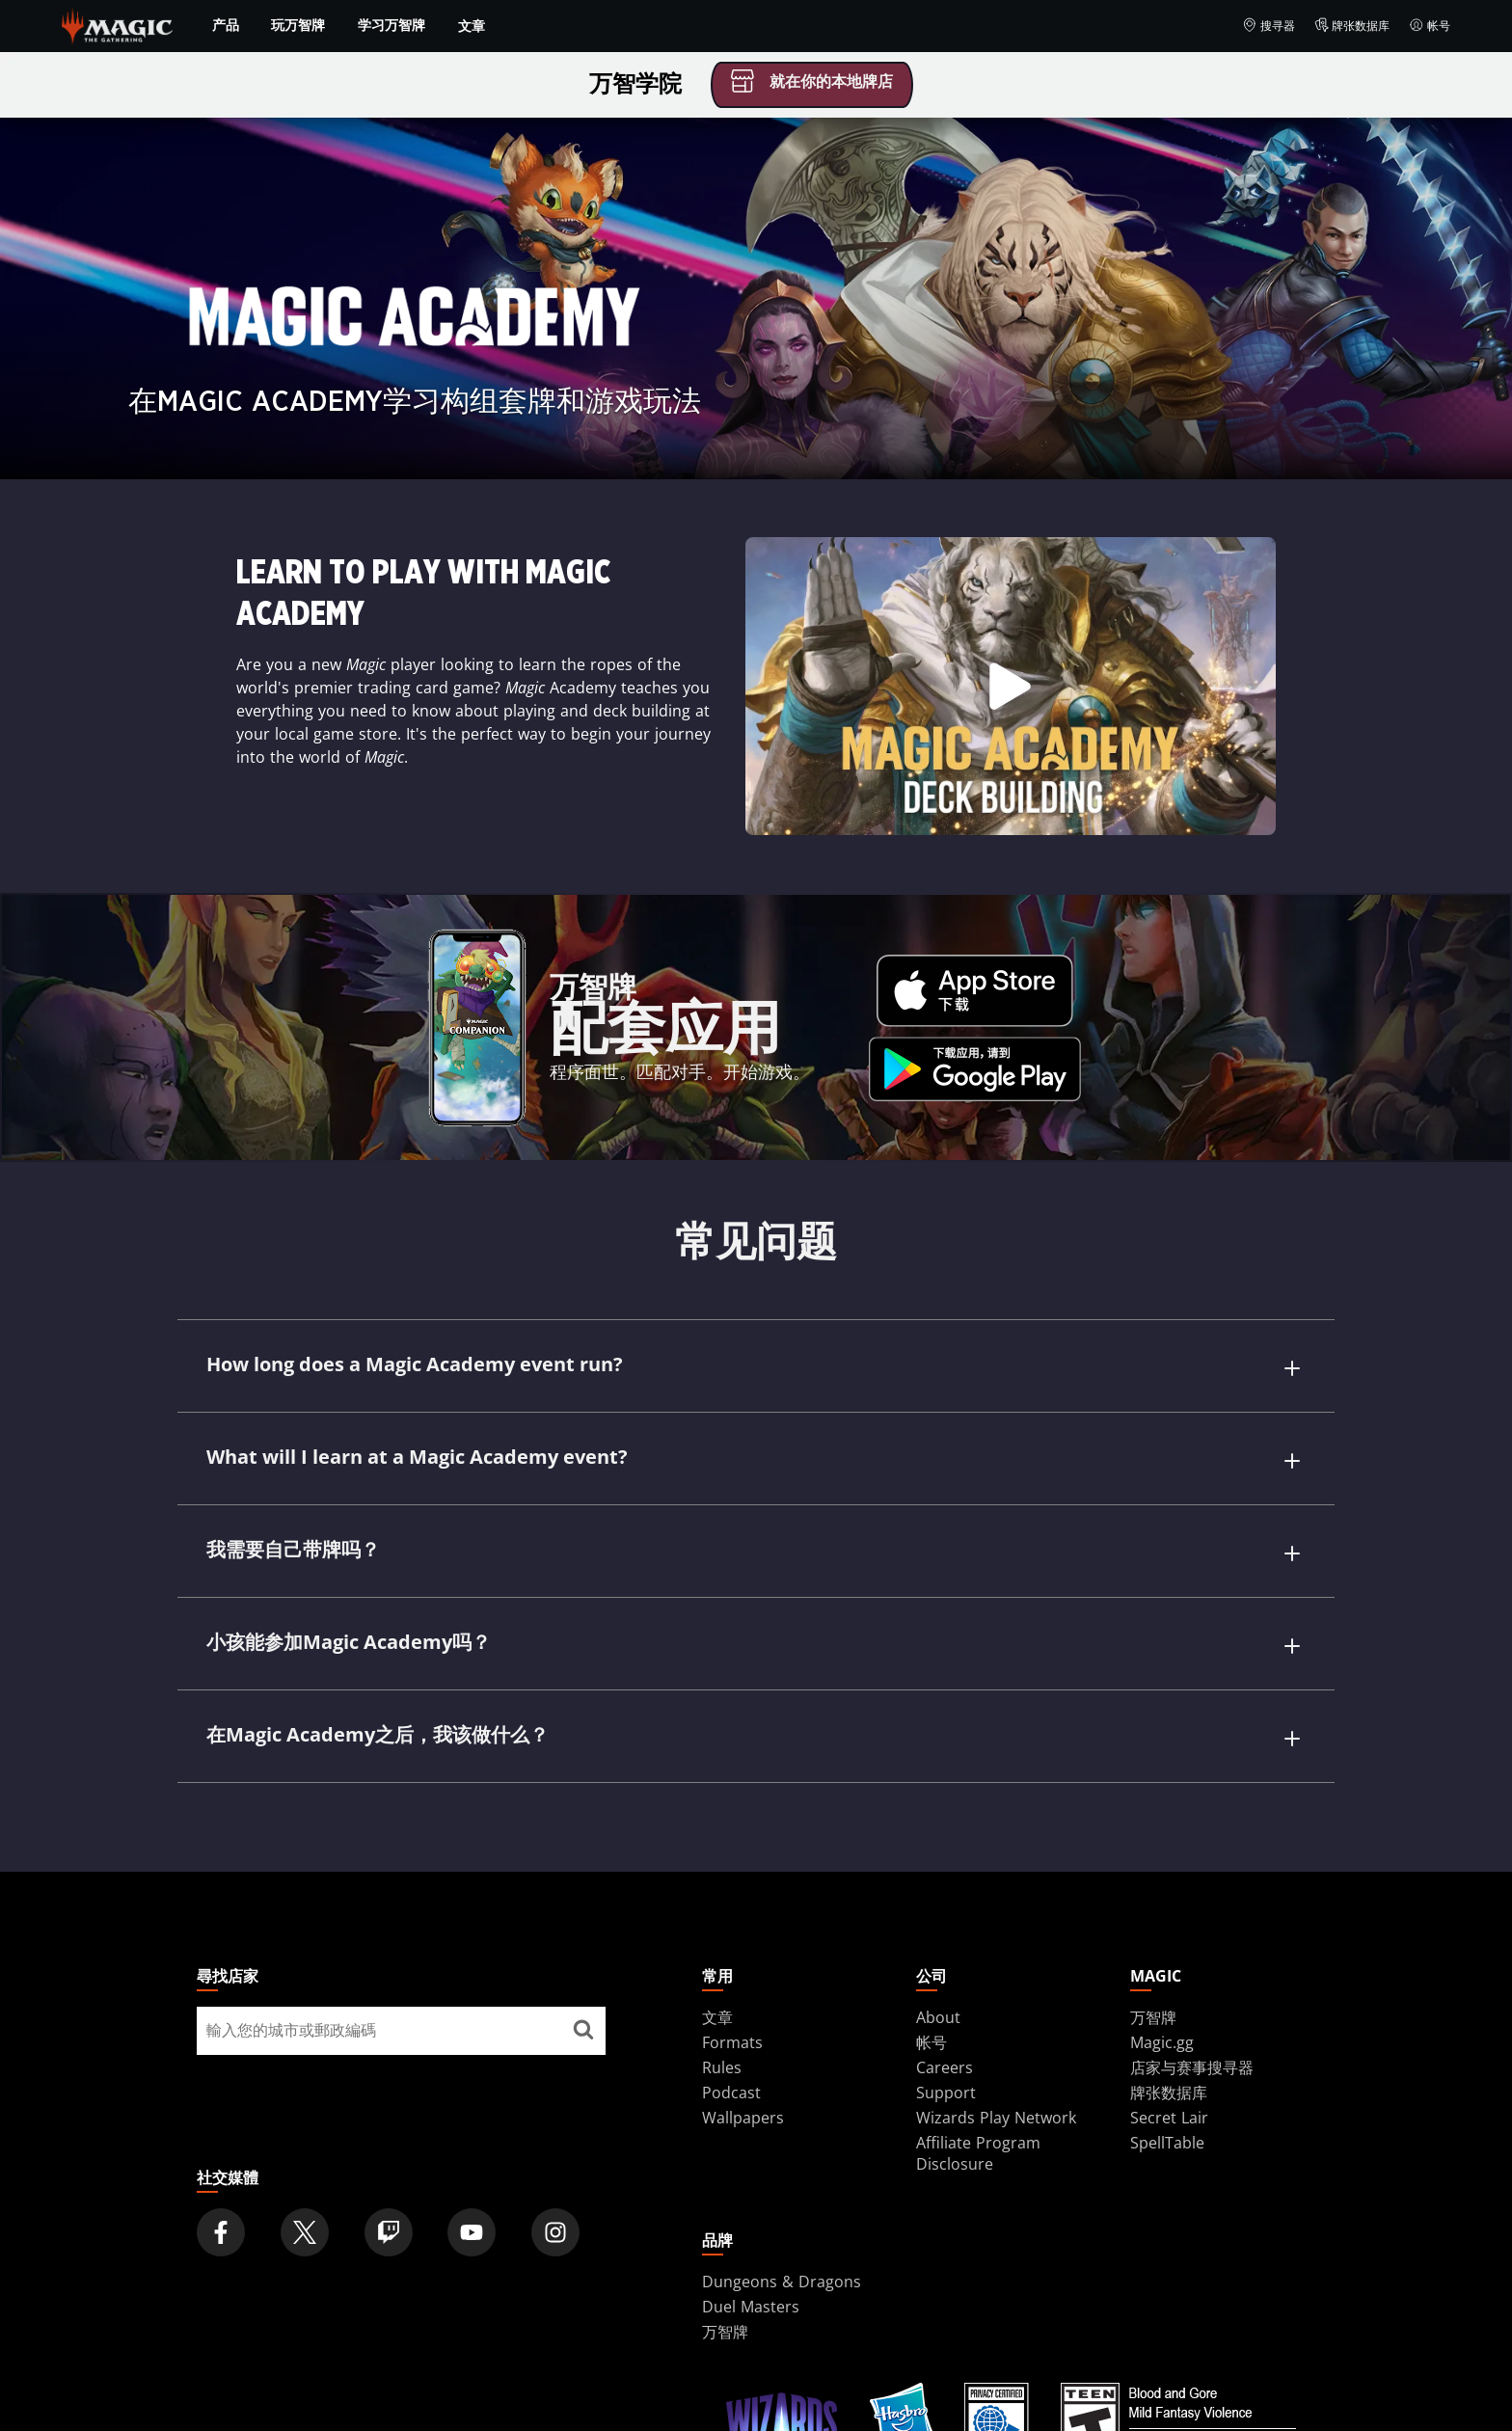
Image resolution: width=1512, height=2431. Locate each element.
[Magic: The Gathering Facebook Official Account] (221, 2179)
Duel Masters (750, 2253)
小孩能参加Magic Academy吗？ (348, 1610)
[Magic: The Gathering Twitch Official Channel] (388, 2179)
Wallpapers (743, 2064)
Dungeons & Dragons (781, 2228)
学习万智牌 (391, 25)
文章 (471, 25)
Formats (732, 1989)
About (938, 1964)
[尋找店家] (583, 1978)
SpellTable (1167, 2089)
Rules (722, 2014)
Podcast (731, 2039)
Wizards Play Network (996, 2064)
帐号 (1429, 26)
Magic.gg (1162, 1989)
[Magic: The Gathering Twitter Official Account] (305, 2179)
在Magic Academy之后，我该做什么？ (377, 1692)
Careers (944, 2014)
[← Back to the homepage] (117, 24)
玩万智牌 (298, 25)
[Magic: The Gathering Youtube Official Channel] (471, 2179)
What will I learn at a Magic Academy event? (417, 1446)
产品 (225, 25)
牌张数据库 (1352, 26)
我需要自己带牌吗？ (293, 1528)
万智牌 (1153, 1964)
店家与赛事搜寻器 (1192, 2014)
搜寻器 (1268, 26)
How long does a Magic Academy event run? (414, 1364)
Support (946, 2039)
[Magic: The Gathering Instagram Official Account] (555, 2179)
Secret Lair (1169, 2064)
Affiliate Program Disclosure (978, 2100)
